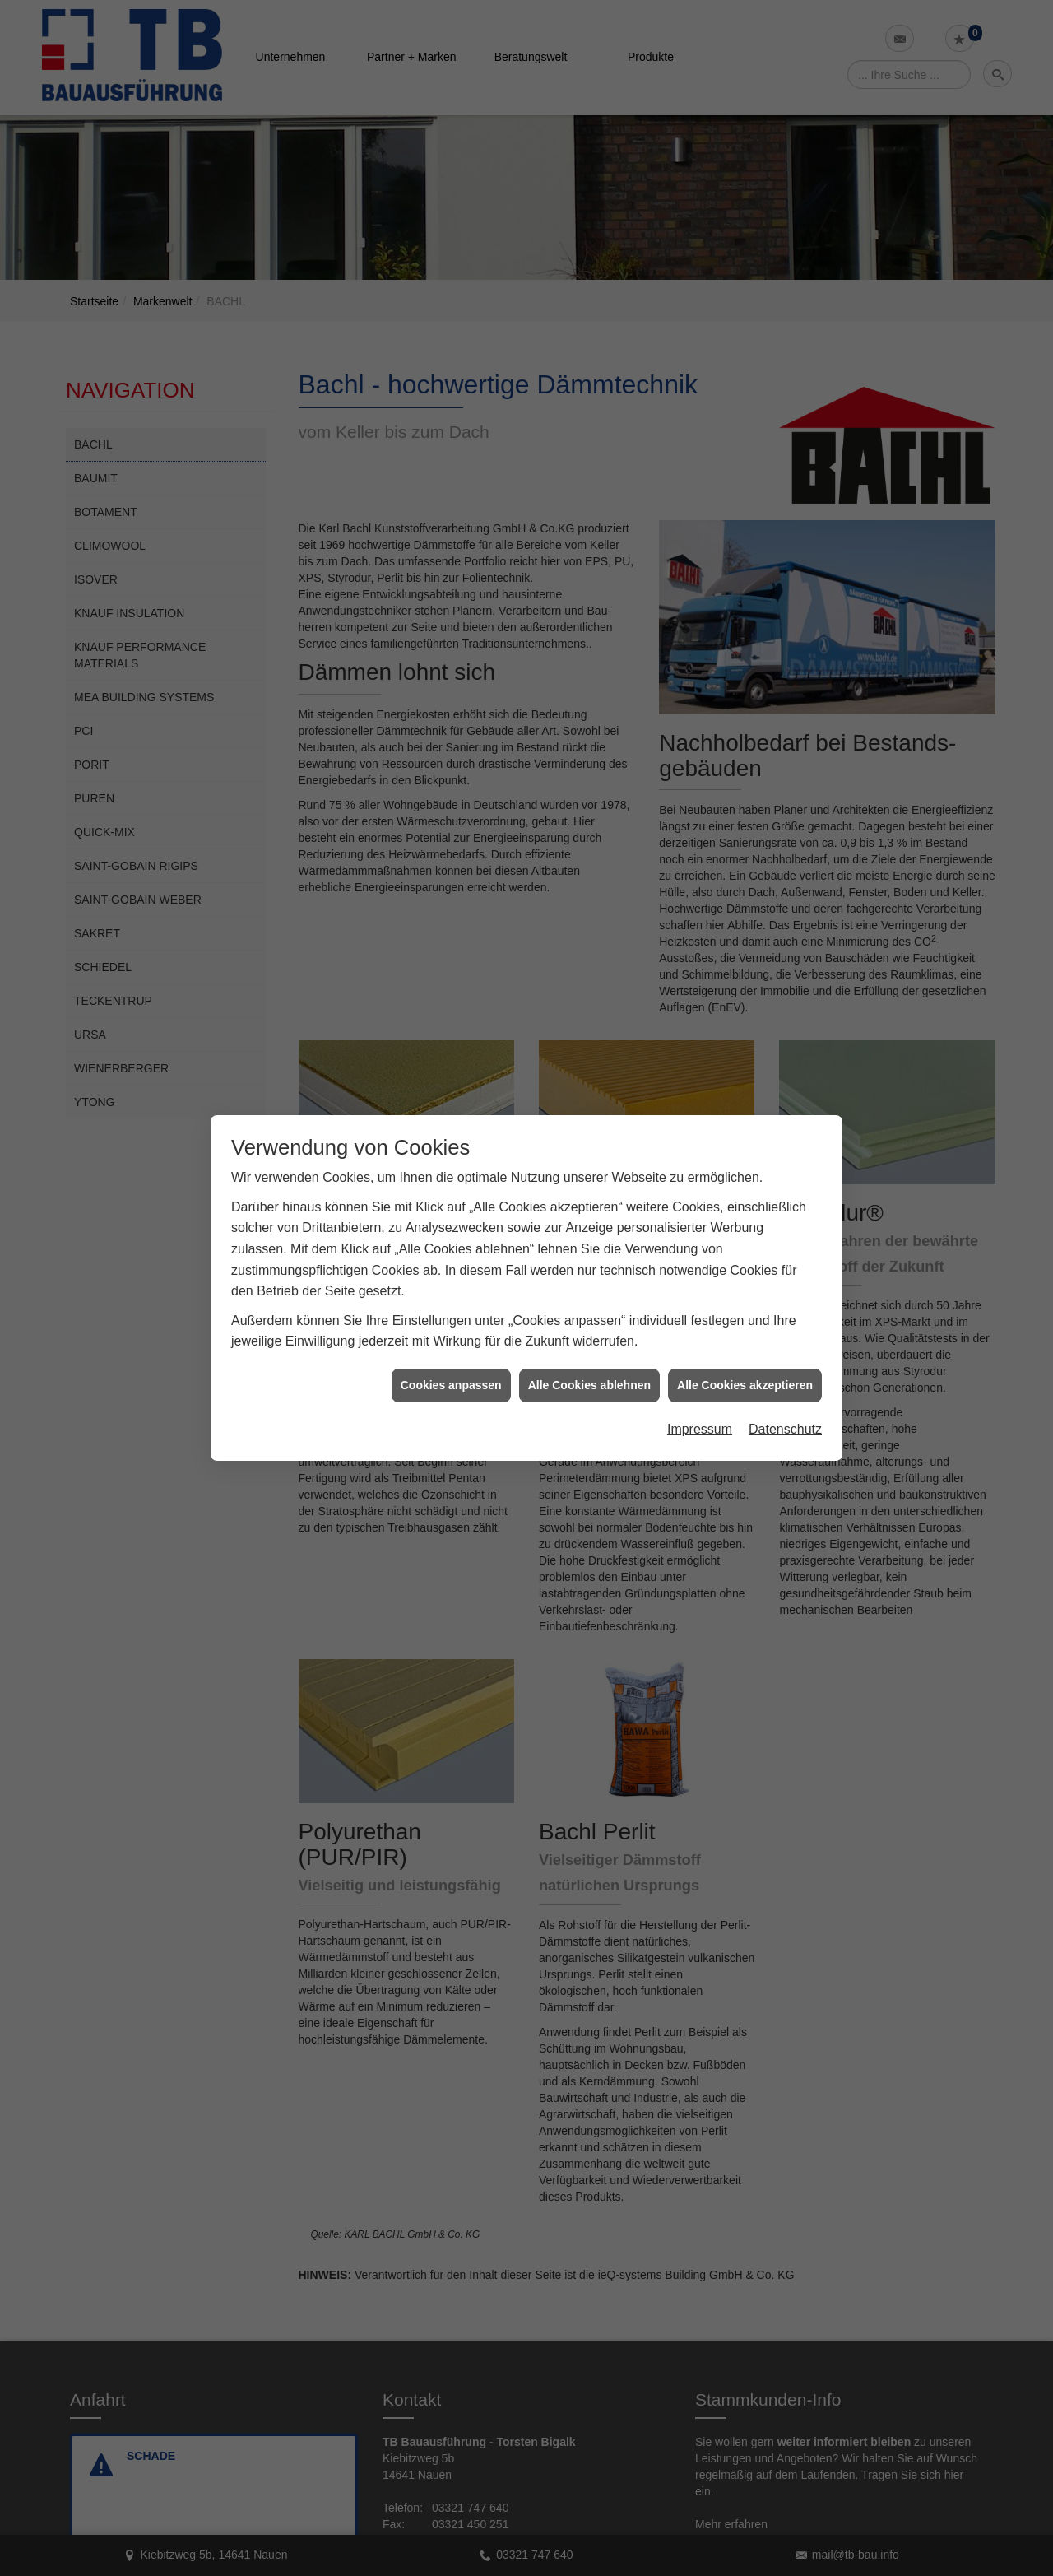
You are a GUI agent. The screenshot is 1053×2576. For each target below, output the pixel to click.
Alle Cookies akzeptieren (745, 1345)
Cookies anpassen (451, 1345)
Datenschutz (785, 1390)
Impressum (699, 1390)
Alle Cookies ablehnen (589, 1345)
